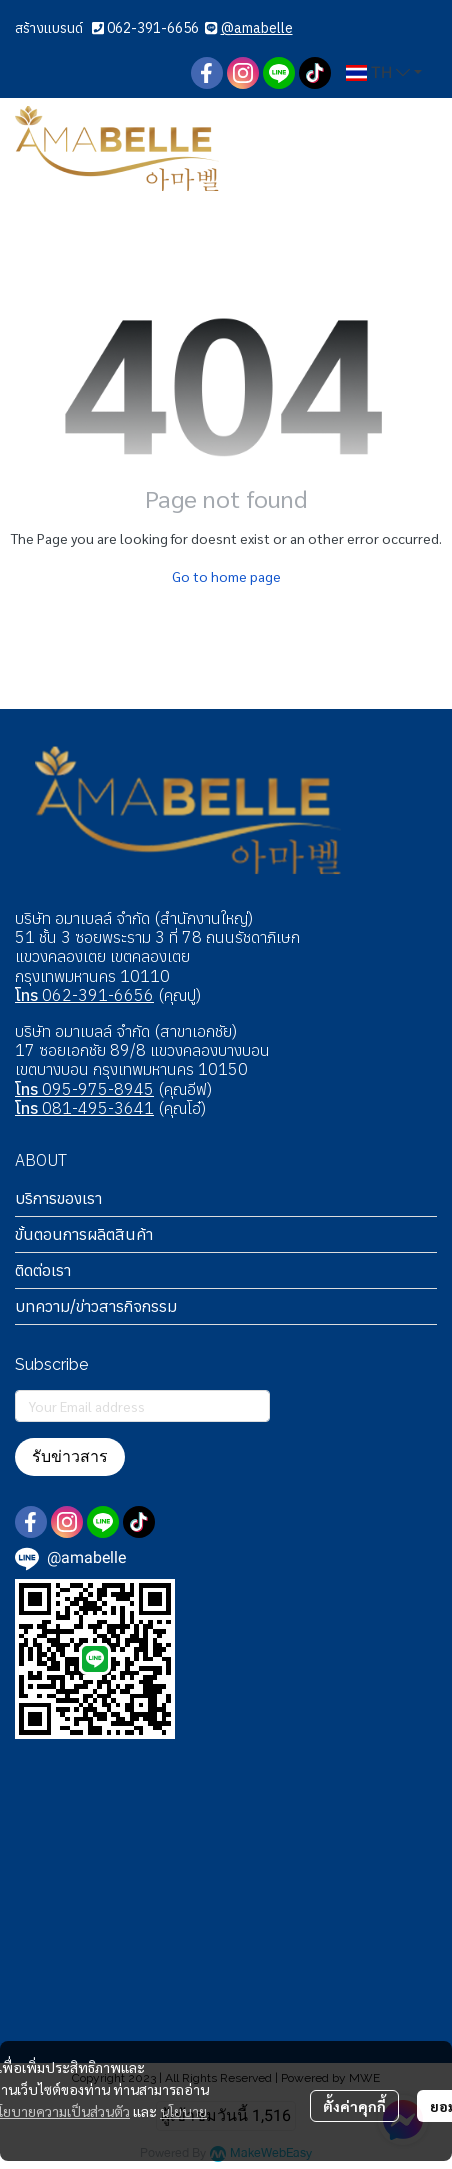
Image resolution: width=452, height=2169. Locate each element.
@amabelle (257, 28)
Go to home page (226, 576)
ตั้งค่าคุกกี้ (354, 2106)
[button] (384, 73)
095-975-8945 (84, 1089)
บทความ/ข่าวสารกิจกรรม (96, 1306)
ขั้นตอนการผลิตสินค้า (84, 1234)
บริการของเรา (58, 1198)
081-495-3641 (84, 1108)
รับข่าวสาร (70, 1456)
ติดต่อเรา (43, 1270)
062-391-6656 (153, 28)
